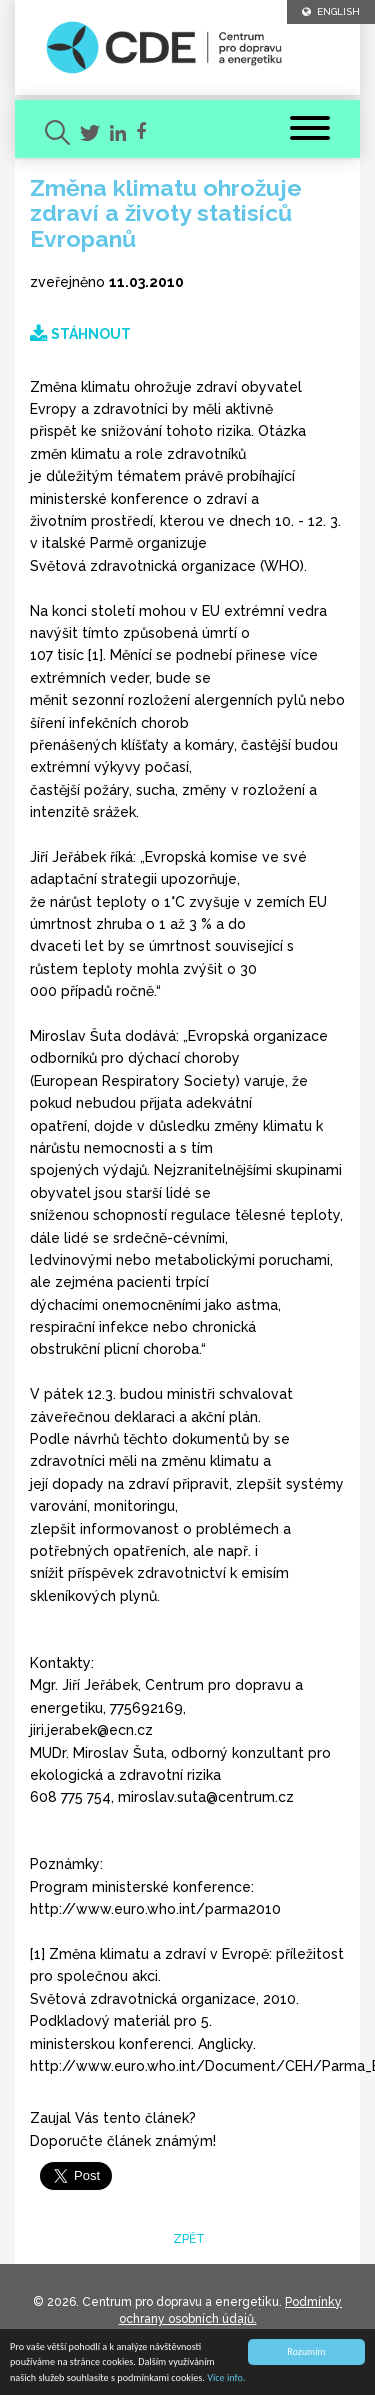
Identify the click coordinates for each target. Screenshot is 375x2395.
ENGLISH (331, 11)
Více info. (226, 2378)
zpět (187, 2239)
